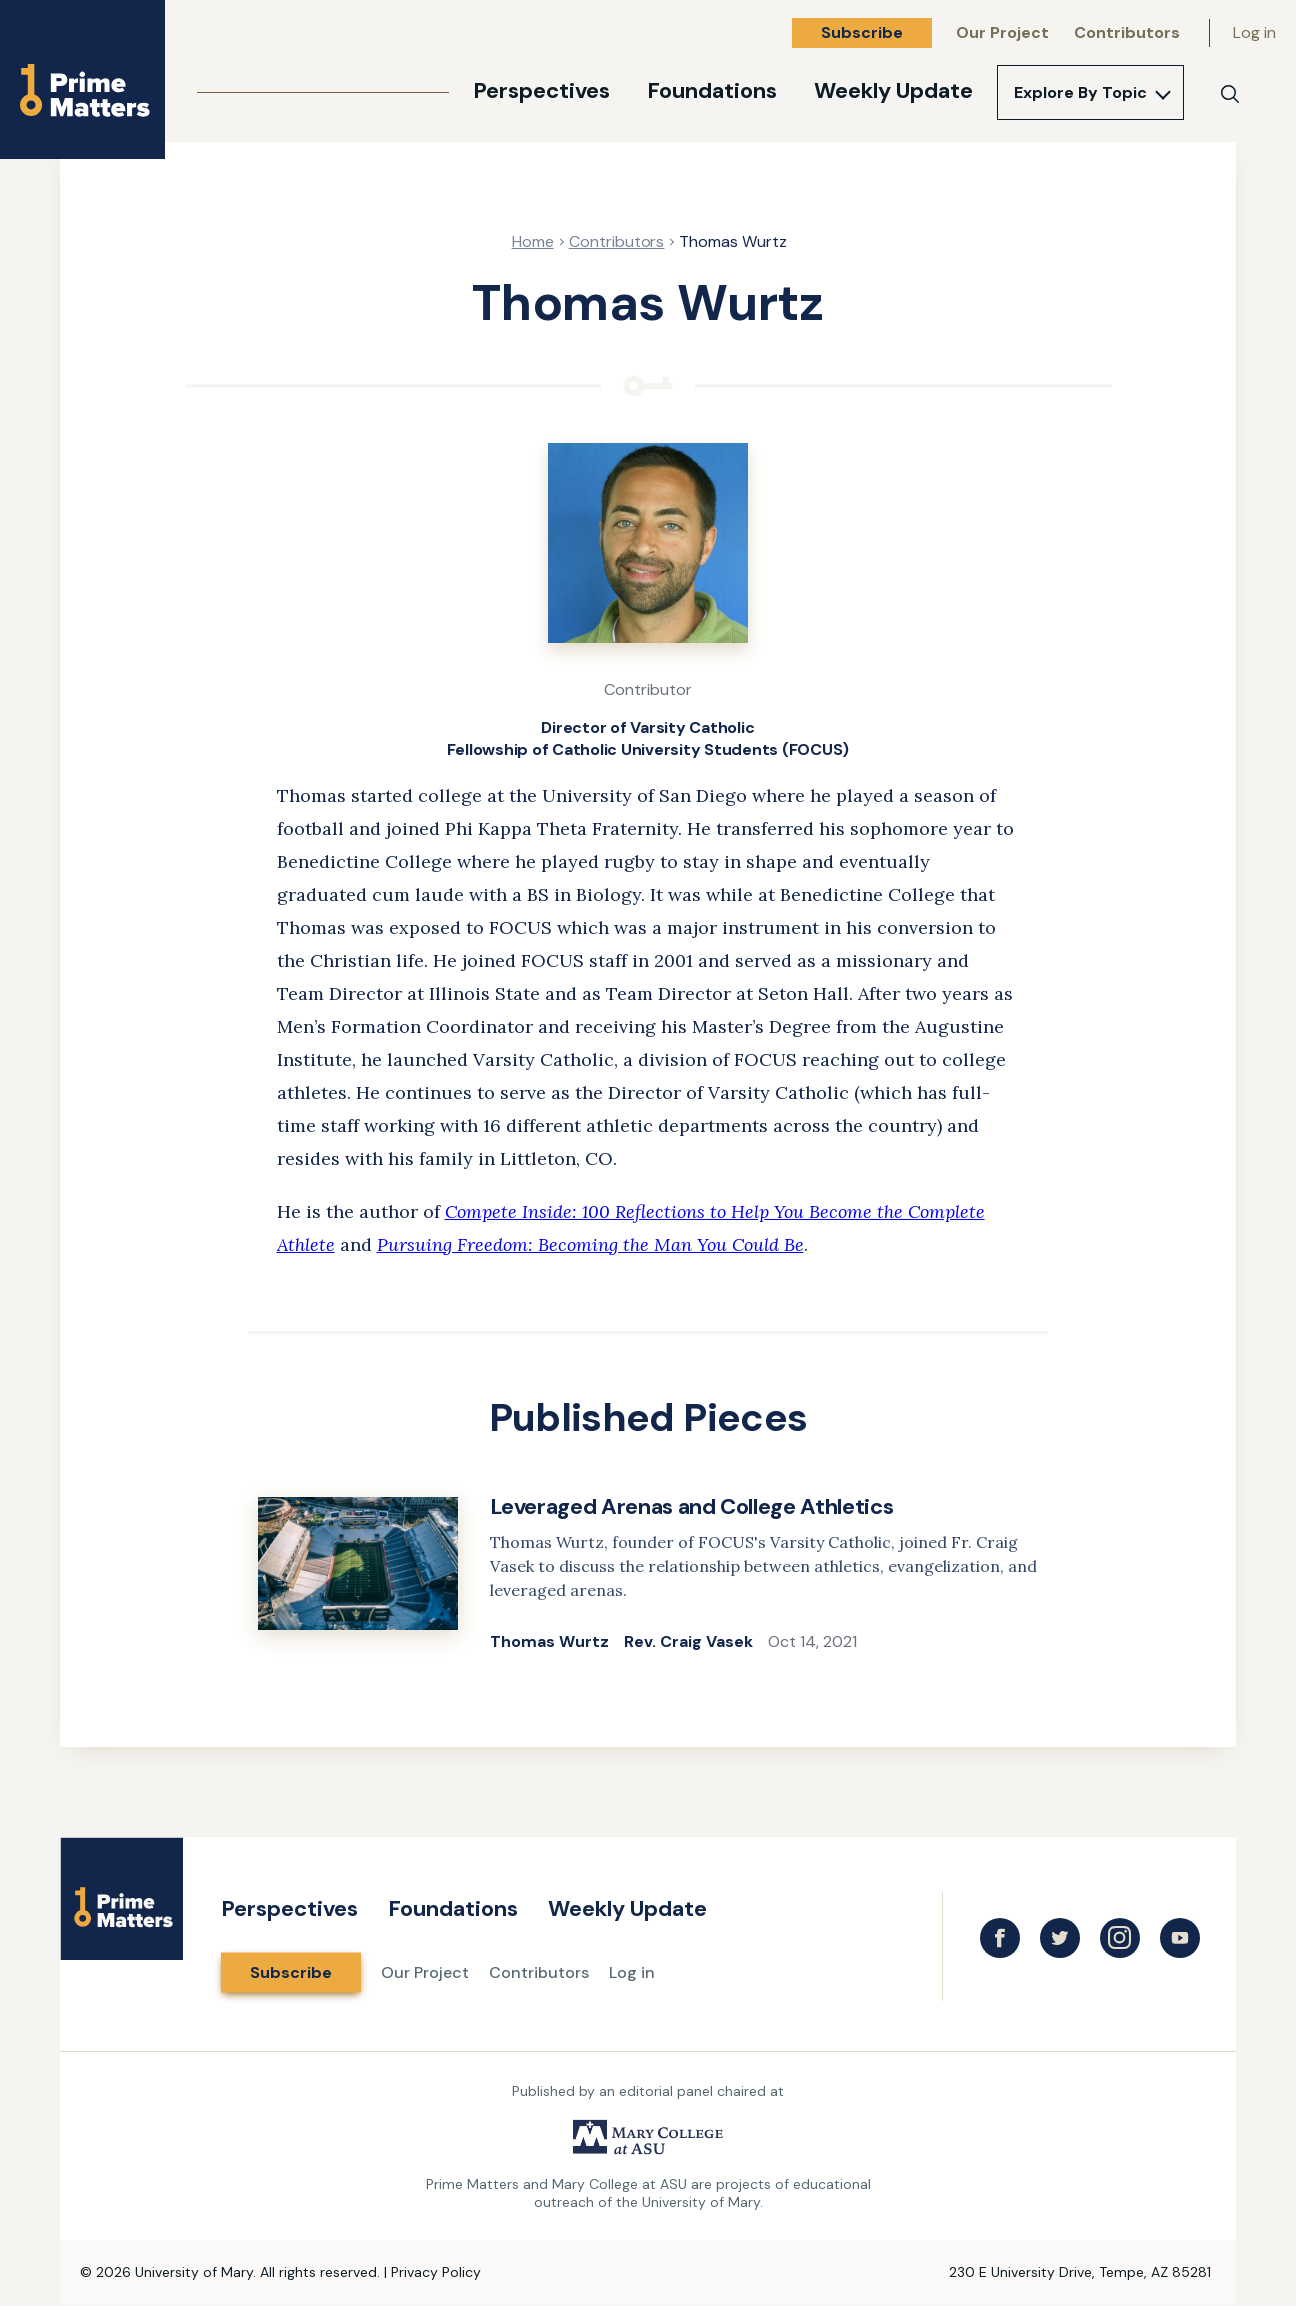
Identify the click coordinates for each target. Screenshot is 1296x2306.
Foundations (712, 90)
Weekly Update (893, 90)
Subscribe (862, 32)
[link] (648, 1574)
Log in (1254, 32)
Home (533, 241)
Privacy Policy (436, 2272)
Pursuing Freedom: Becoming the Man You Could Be (590, 1244)
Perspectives (541, 90)
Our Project (1002, 32)
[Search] (1230, 94)
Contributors (1127, 32)
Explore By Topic (1080, 92)
